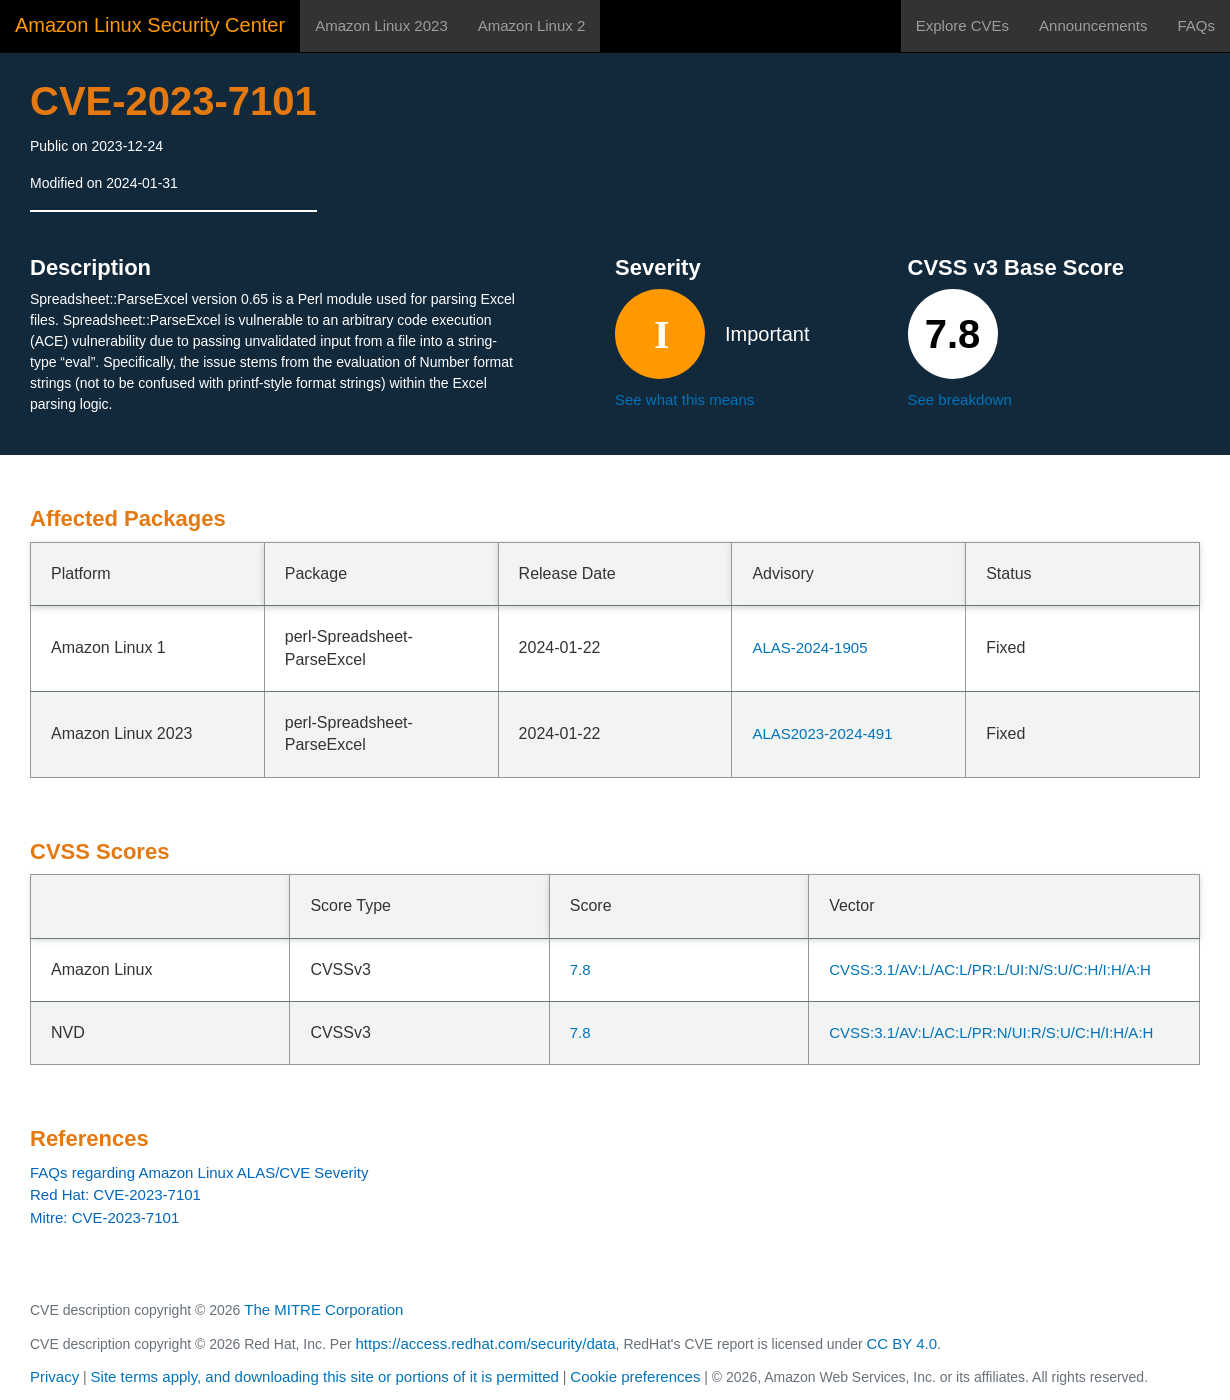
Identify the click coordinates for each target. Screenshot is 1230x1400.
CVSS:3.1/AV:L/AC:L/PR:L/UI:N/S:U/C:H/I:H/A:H (990, 969)
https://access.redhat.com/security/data (485, 1343)
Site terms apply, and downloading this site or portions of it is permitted (325, 1376)
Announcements (1093, 25)
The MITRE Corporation (323, 1309)
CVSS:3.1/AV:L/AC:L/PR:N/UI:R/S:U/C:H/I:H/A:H (991, 1032)
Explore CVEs (962, 25)
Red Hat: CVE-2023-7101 (115, 1194)
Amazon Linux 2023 (381, 25)
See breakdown (960, 399)
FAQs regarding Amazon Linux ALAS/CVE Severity (199, 1172)
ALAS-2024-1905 (809, 647)
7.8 (580, 969)
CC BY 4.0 (902, 1343)
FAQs (1196, 25)
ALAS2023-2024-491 (822, 733)
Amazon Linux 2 (532, 25)
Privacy (54, 1376)
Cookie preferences (635, 1376)
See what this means (684, 399)
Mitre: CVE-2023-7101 (104, 1217)
